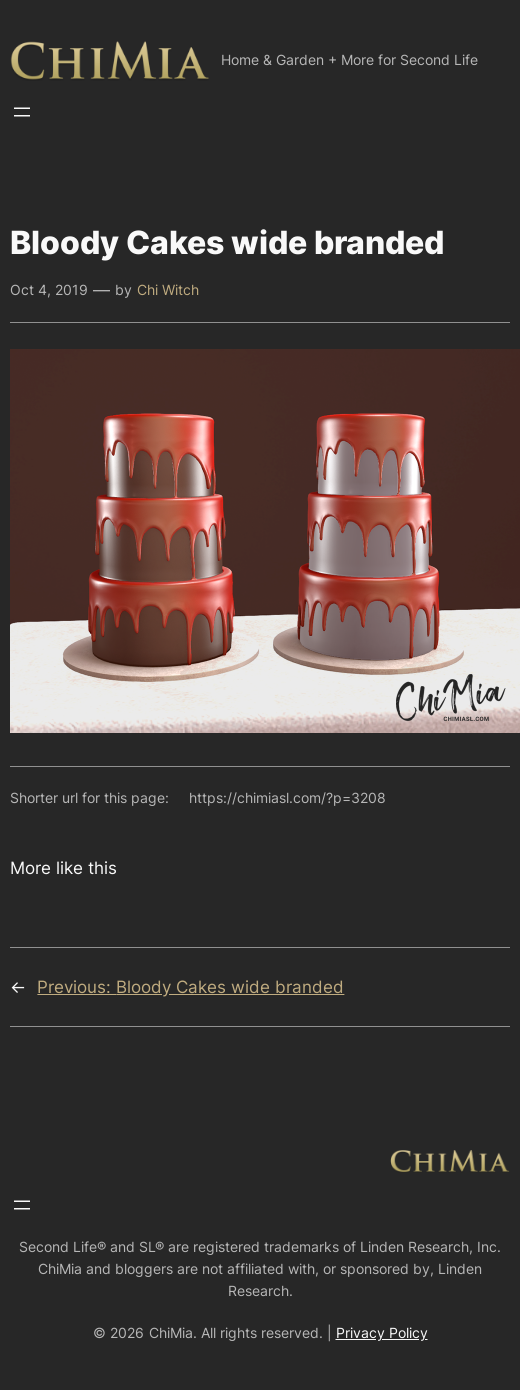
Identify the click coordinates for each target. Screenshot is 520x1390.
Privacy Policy (382, 1332)
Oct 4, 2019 (49, 289)
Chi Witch (168, 289)
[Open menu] (22, 112)
